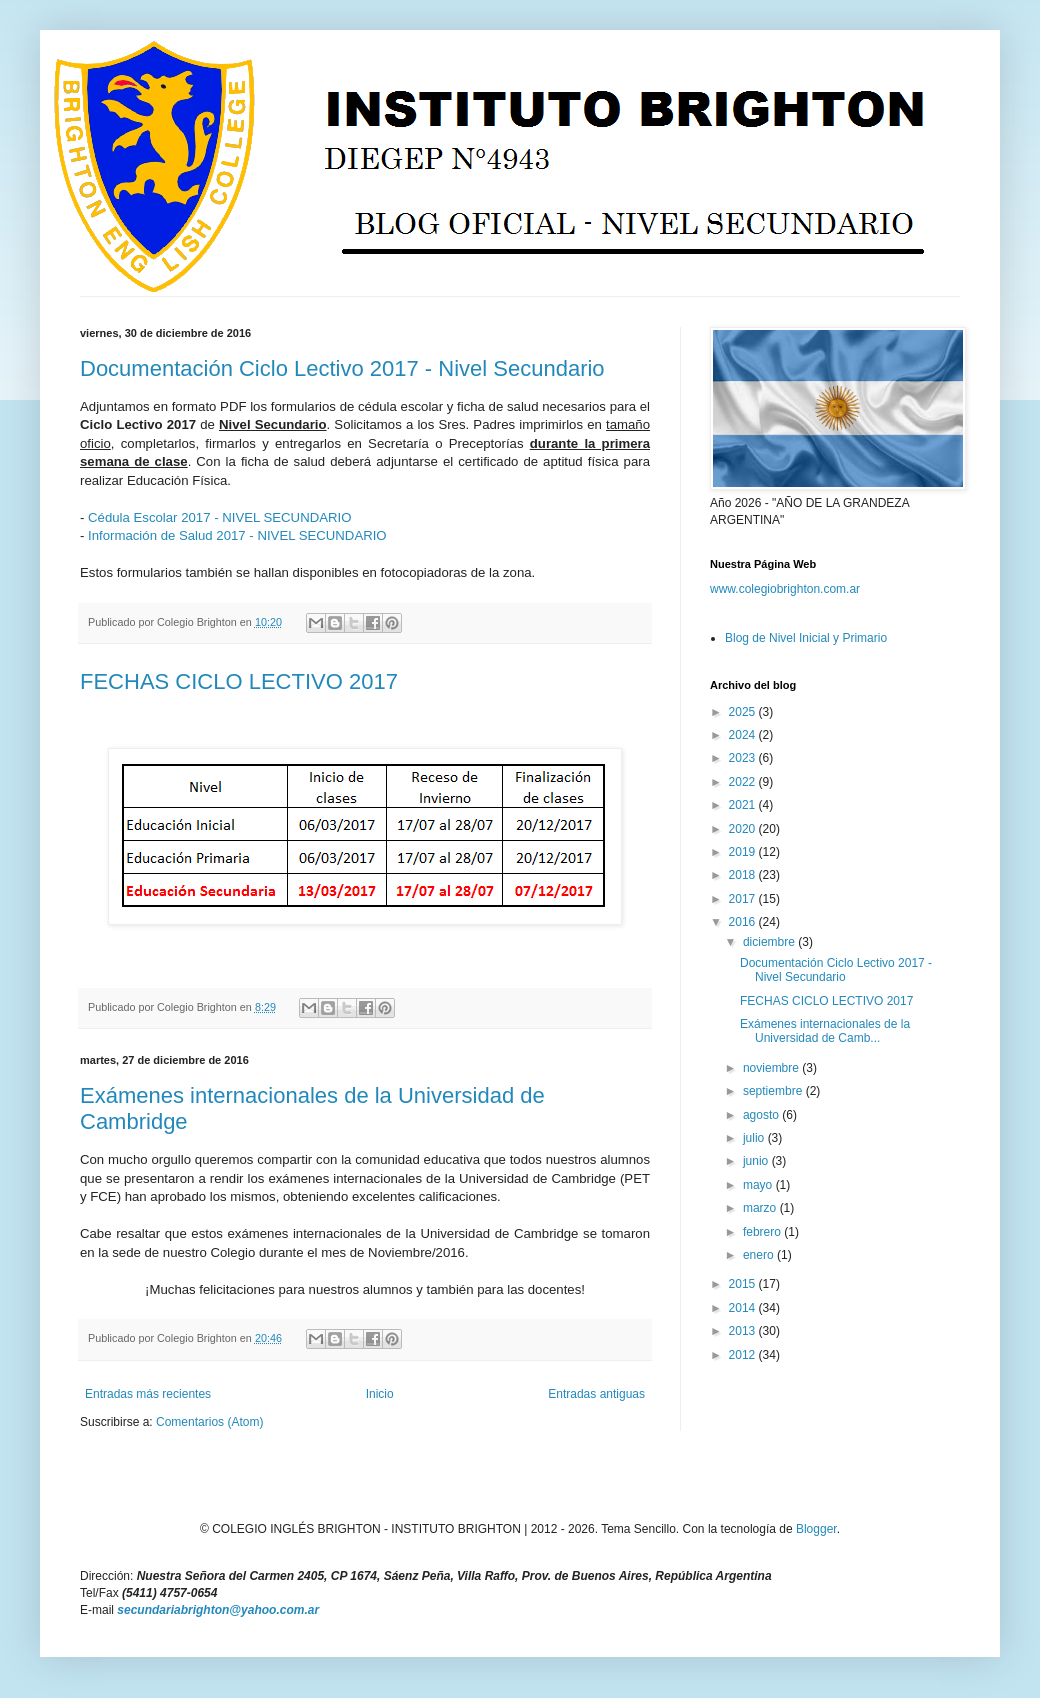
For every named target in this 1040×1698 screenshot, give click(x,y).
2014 (744, 1308)
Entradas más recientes (148, 1394)
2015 (744, 1284)
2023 (744, 758)
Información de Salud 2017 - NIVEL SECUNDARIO (237, 535)
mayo (759, 1185)
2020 (744, 829)
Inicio (380, 1394)
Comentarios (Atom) (209, 1422)
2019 (744, 852)
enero (760, 1255)
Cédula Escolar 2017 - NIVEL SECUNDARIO (219, 517)
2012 (744, 1355)
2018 (744, 875)
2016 (744, 922)
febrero (763, 1232)
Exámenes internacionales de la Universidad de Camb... (825, 1031)
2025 (744, 712)
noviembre (772, 1068)
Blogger (816, 1529)
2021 (744, 805)
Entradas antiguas (596, 1394)
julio (755, 1138)
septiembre (774, 1091)
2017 (744, 899)
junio (757, 1161)
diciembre (770, 942)
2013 (744, 1331)
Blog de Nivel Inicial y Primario (806, 638)
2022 (744, 782)
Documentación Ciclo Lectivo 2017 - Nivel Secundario (342, 368)
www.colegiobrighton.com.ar (785, 589)
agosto (762, 1115)
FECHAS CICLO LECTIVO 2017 (239, 681)
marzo (761, 1208)
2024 (744, 735)
